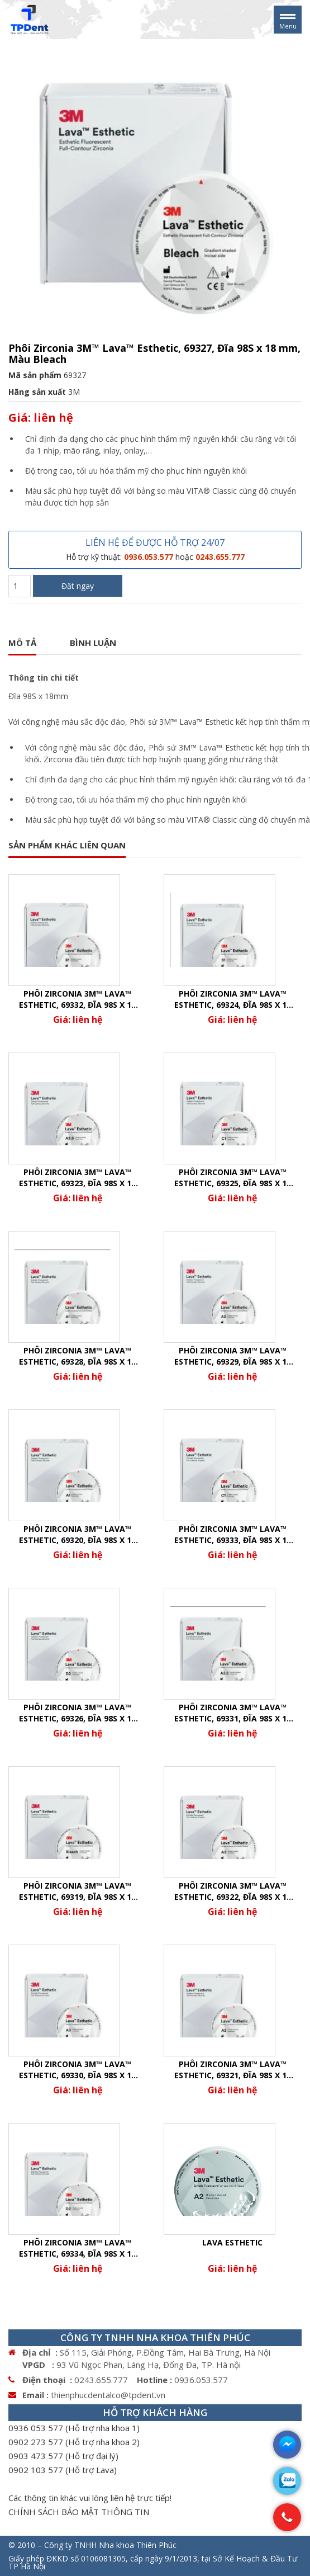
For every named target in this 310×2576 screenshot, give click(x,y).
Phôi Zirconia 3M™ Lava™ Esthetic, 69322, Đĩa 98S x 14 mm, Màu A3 (232, 1891)
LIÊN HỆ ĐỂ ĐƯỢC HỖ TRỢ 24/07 (155, 549)
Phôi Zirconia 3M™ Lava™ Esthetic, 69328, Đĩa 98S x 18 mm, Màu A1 (77, 1356)
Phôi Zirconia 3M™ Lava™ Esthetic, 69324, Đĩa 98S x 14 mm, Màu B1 (232, 999)
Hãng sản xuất (37, 391)
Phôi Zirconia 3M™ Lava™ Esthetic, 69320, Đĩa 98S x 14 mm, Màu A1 (77, 1534)
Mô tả (22, 642)
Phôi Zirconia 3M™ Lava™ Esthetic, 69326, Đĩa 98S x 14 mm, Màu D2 (77, 1713)
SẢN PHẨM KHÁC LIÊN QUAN (67, 845)
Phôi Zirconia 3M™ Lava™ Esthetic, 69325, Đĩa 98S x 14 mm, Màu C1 (232, 1178)
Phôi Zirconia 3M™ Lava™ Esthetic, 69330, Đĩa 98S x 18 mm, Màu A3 (77, 2070)
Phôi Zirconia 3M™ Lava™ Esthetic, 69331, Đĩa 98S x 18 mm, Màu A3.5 (232, 1713)
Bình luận (93, 642)
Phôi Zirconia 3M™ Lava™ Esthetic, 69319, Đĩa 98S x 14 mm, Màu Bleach (77, 1891)
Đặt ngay (77, 586)
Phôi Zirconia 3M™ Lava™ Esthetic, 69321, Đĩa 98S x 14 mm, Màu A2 (232, 2070)
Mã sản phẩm (34, 375)
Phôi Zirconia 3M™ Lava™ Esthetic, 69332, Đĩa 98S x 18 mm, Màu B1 (77, 999)
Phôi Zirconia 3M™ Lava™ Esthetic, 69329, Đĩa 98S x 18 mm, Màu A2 (232, 1356)
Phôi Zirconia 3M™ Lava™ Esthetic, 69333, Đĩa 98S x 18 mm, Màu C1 (232, 1534)
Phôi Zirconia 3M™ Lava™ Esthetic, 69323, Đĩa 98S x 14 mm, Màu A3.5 (77, 1178)
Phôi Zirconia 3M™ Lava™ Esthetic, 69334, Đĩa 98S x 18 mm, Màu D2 (77, 2248)
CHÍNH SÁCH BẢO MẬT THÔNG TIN (78, 2511)
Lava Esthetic (232, 2242)
